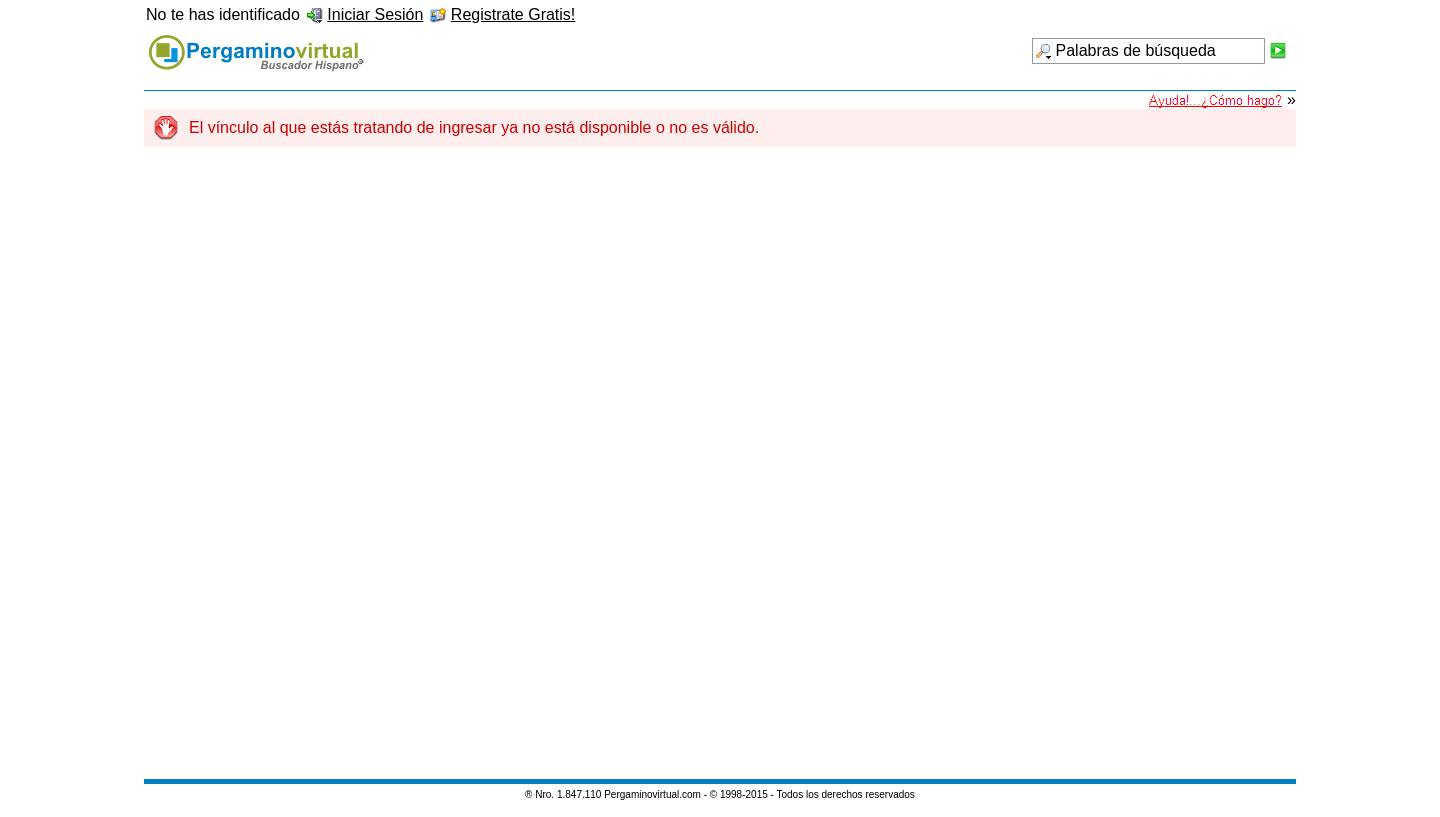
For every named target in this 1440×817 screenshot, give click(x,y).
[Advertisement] (720, 473)
